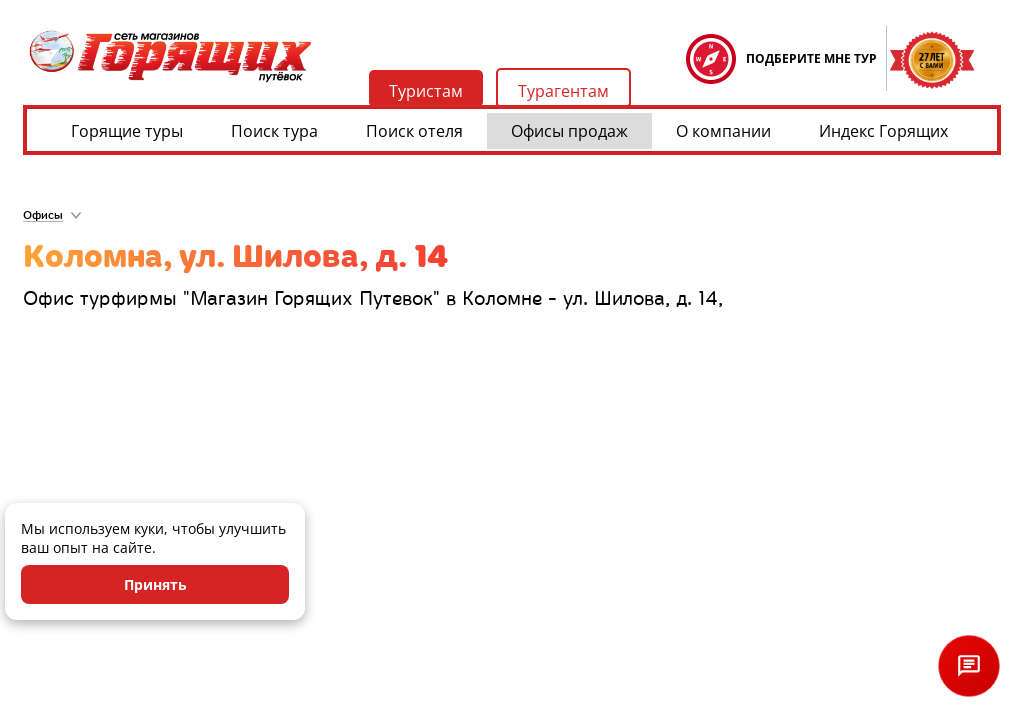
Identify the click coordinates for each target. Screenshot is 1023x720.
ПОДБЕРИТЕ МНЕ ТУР (811, 58)
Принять (155, 584)
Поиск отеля (414, 131)
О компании (723, 131)
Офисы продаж (569, 131)
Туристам (426, 91)
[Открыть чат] (969, 666)
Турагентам (563, 91)
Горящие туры (127, 131)
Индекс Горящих (883, 131)
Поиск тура (274, 131)
